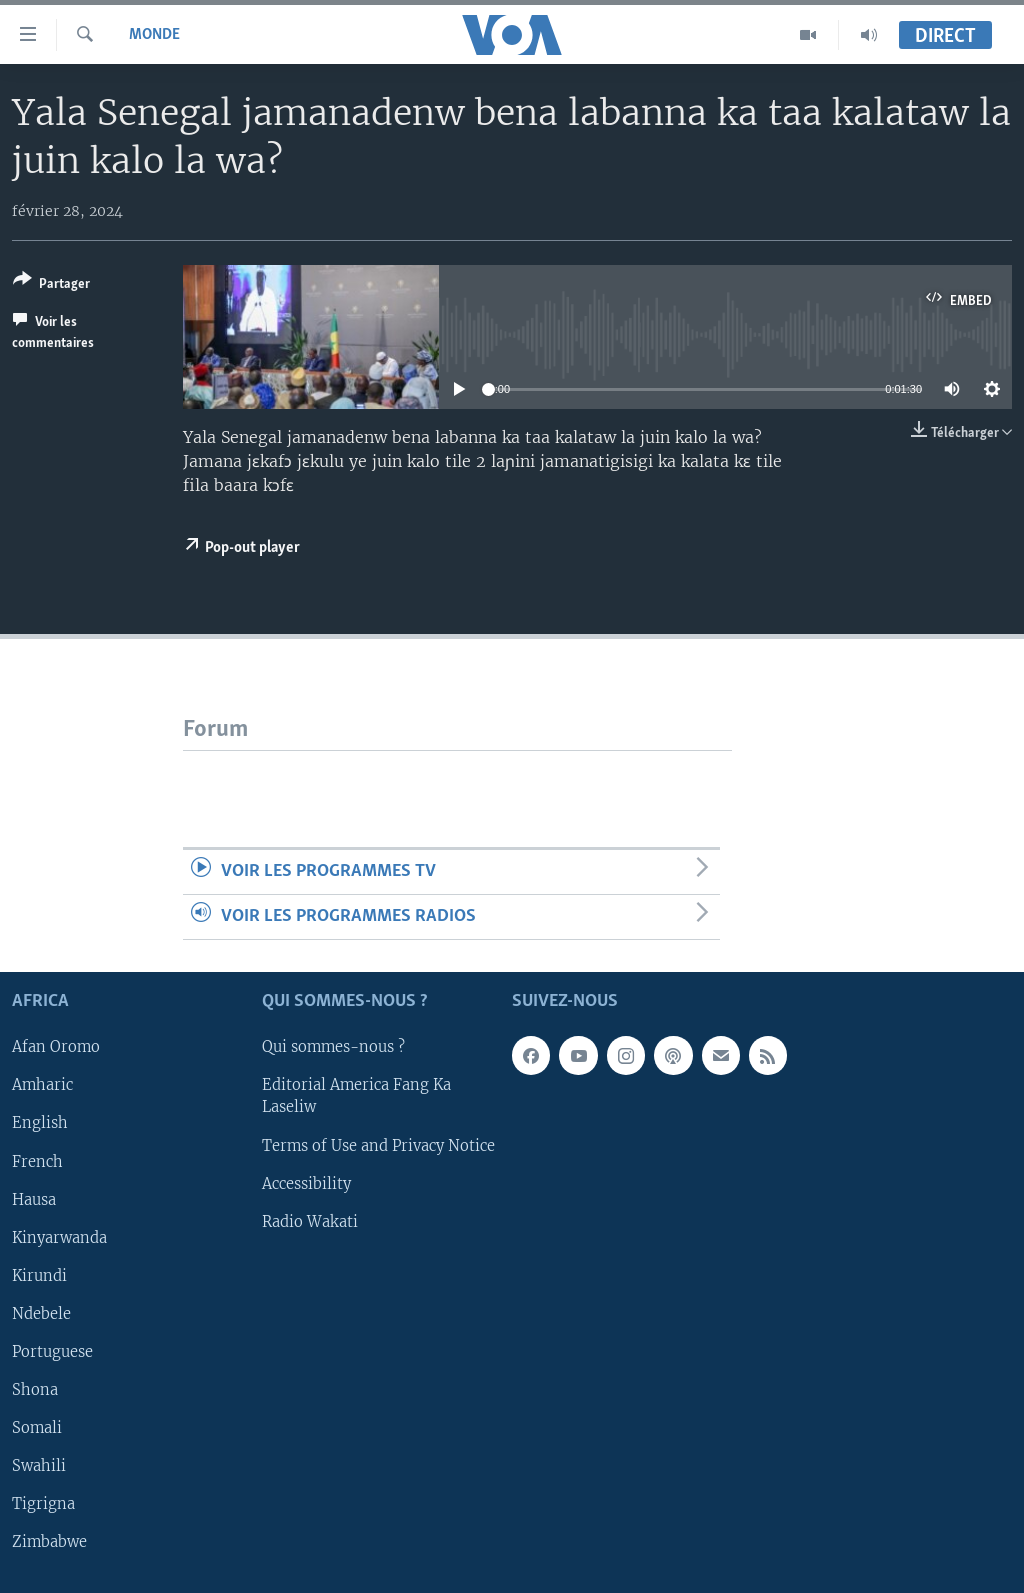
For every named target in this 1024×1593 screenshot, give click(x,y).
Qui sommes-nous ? (333, 1048)
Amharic (42, 1086)
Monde (154, 35)
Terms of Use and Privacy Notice (378, 1146)
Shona (35, 1390)
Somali (37, 1428)
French (37, 1162)
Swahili (39, 1466)
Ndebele (41, 1314)
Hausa (34, 1200)
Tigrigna (43, 1504)
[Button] (51, 285)
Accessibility (306, 1184)
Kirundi (39, 1276)
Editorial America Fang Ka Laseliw (356, 1097)
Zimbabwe (49, 1542)
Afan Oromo (56, 1048)
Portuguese (52, 1352)
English (40, 1124)
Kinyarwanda (59, 1238)
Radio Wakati (310, 1222)
